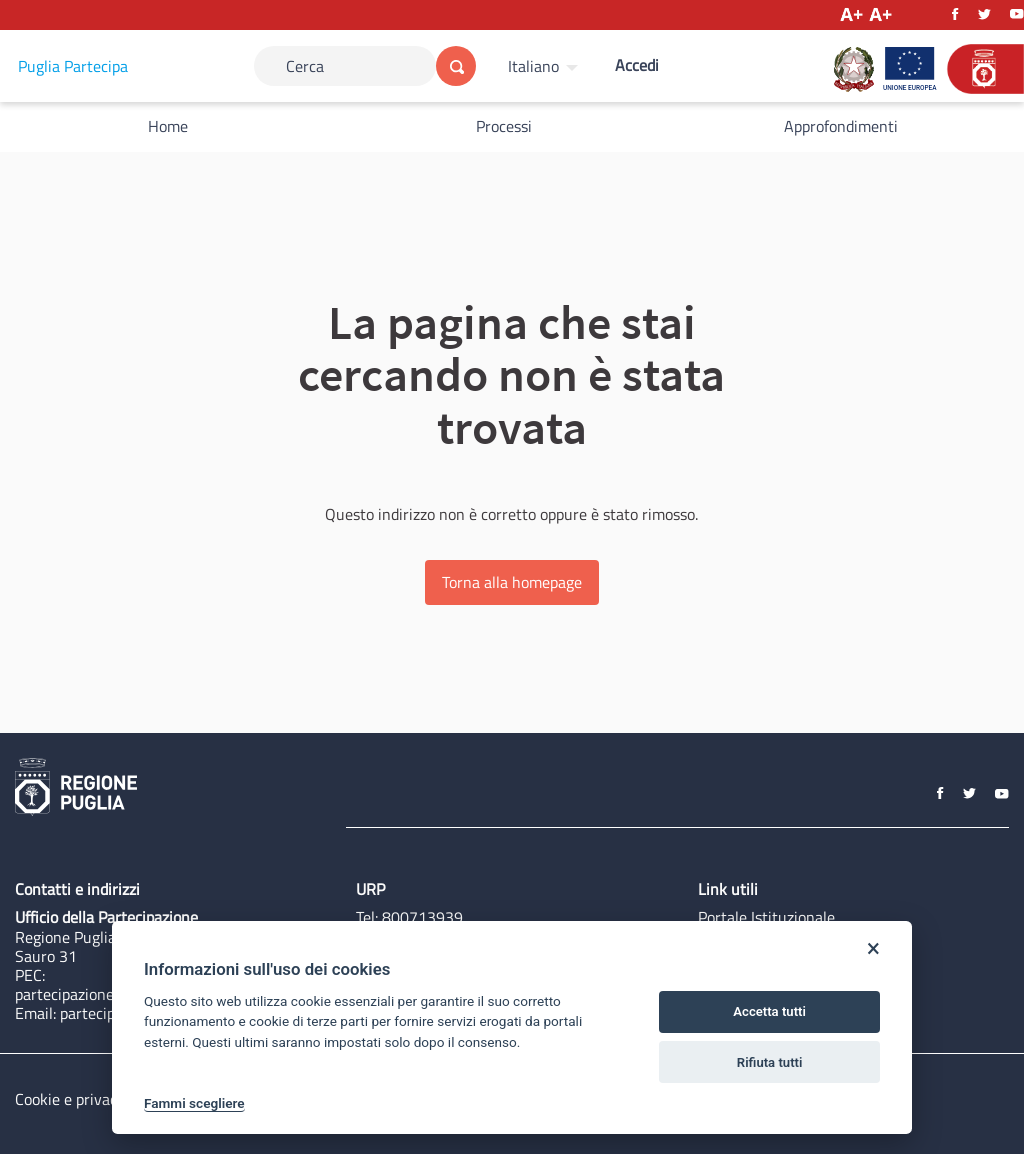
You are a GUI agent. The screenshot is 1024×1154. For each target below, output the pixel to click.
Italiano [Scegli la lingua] (533, 66)
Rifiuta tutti (770, 1062)
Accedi (637, 65)
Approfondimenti (841, 126)
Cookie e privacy (70, 1099)
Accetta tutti (769, 1011)
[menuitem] (545, 66)
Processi (504, 126)
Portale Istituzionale (766, 917)
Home (168, 126)
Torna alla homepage (512, 582)
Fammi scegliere (194, 1103)
